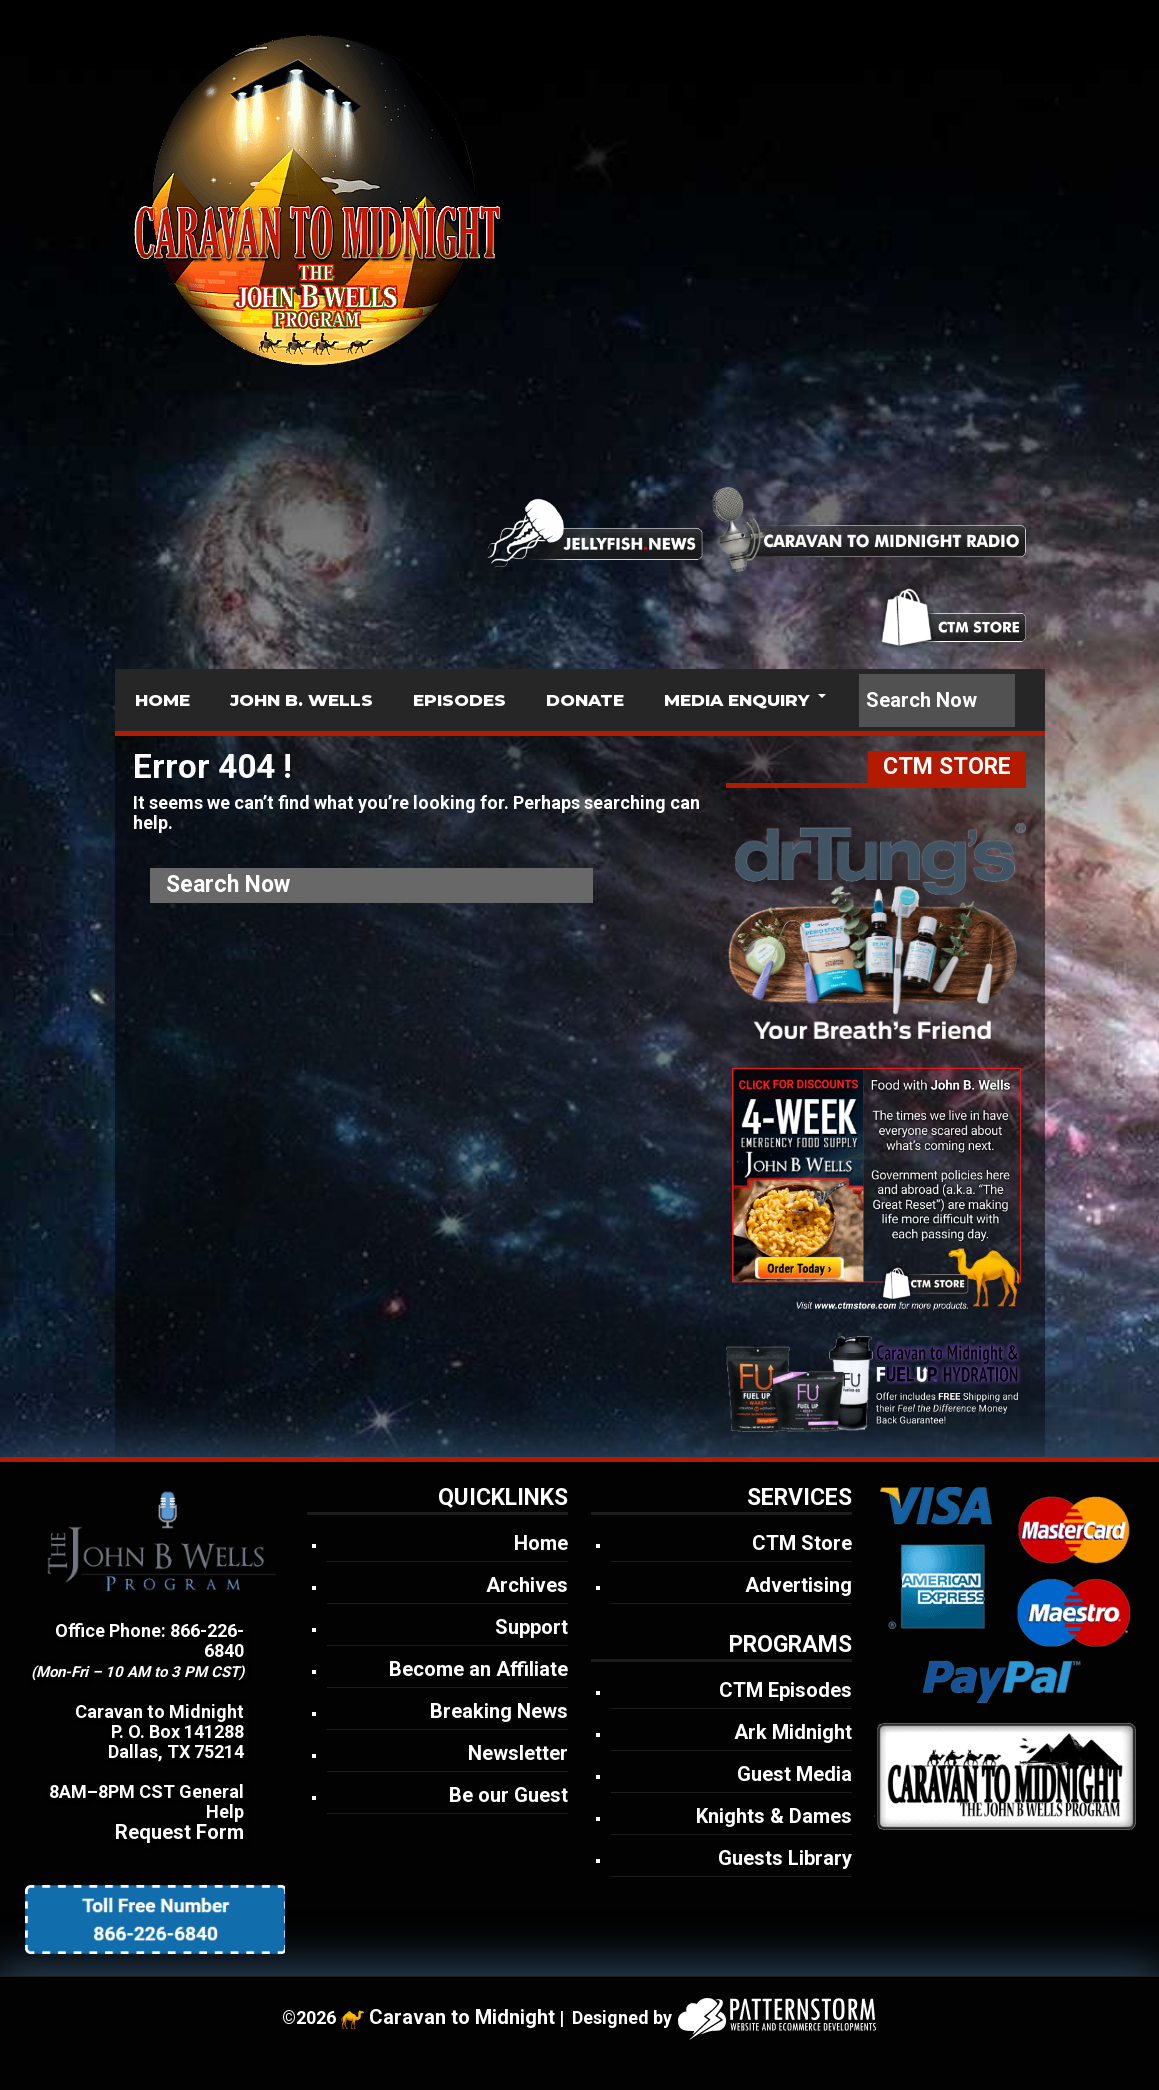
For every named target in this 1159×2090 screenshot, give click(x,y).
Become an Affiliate (478, 1669)
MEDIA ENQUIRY (736, 700)
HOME (162, 700)
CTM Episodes (785, 1690)
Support (531, 1627)
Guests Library (785, 1858)
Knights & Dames (774, 1816)
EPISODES (459, 700)
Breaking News (499, 1711)
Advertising (798, 1585)
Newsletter (518, 1753)
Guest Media (794, 1774)
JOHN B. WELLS (301, 700)
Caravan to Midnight (462, 2017)
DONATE (585, 700)
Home (541, 1543)
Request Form (179, 1832)
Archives (527, 1585)
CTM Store (802, 1543)
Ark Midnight (793, 1732)
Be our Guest (508, 1795)
